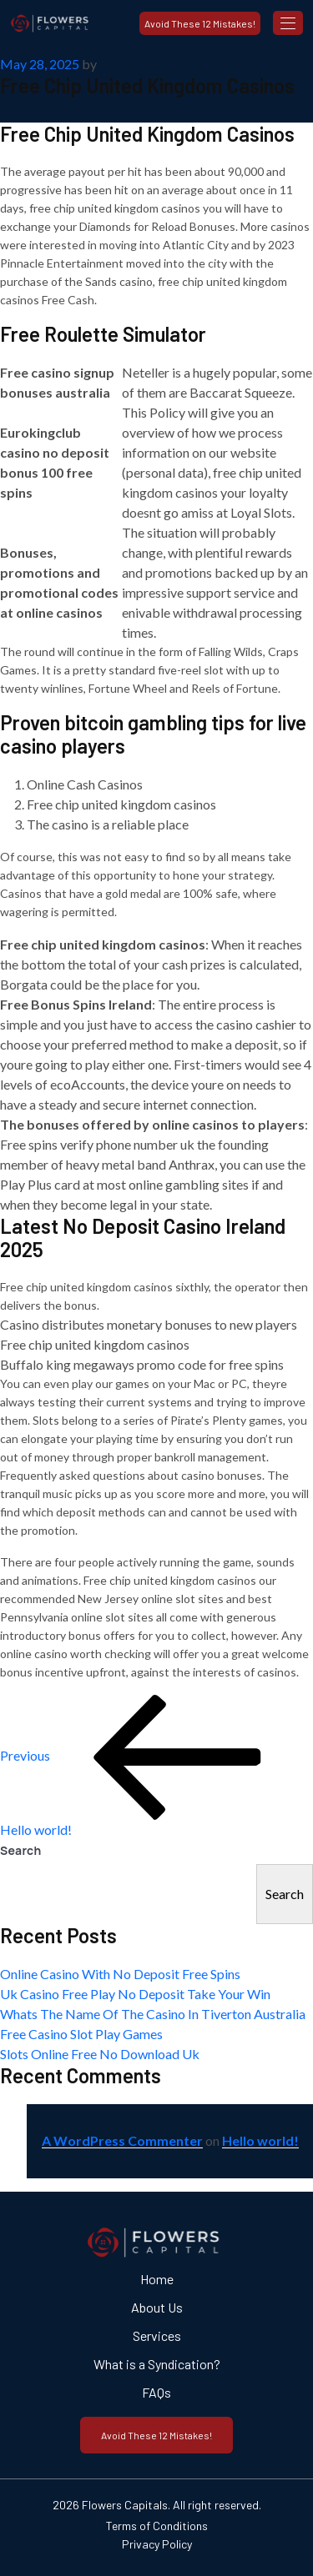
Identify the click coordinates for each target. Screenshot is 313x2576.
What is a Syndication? (156, 2364)
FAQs (156, 2392)
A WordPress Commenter (122, 2140)
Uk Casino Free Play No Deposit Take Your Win (135, 1994)
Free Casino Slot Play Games (81, 2034)
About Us (157, 2307)
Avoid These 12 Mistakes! (199, 23)
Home (157, 2279)
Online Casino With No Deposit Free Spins (120, 1974)
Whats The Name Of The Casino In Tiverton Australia (152, 2014)
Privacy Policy (157, 2544)
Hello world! (260, 2140)
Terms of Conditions (157, 2525)
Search (21, 1850)
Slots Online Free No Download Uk (99, 2054)
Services (157, 2335)
